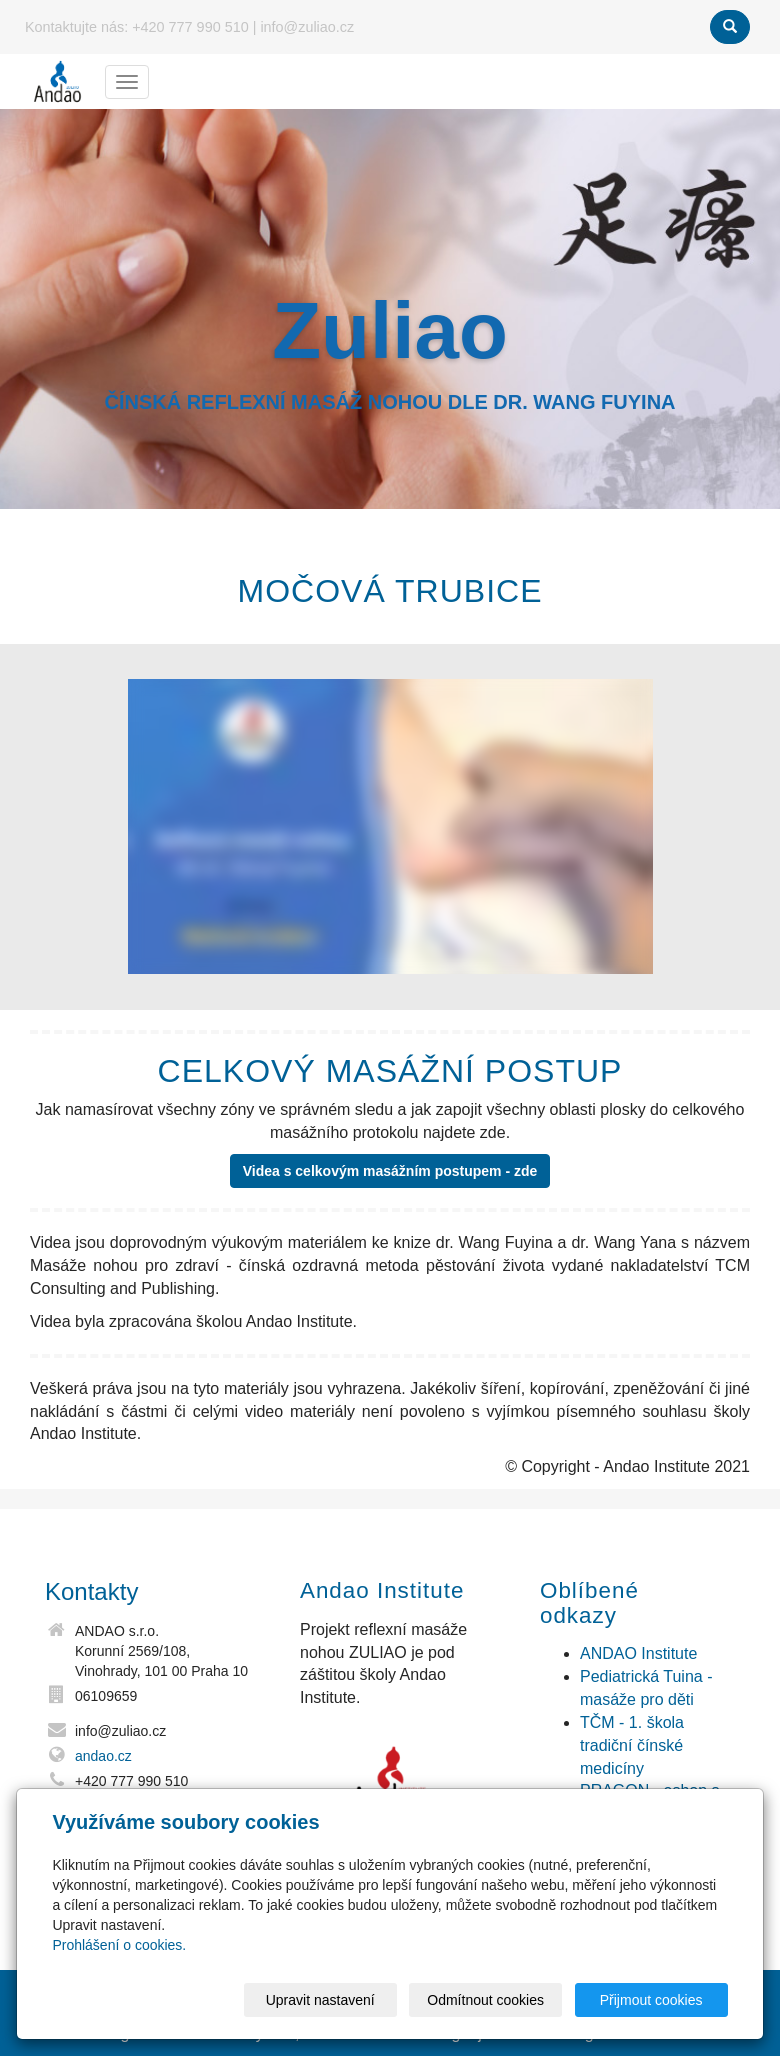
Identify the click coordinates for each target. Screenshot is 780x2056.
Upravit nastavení (320, 2000)
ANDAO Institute (638, 1653)
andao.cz (103, 1756)
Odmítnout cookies (485, 2000)
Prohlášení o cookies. (119, 1945)
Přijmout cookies (651, 2000)
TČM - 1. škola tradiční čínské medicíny (632, 1745)
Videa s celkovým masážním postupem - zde (390, 1171)
